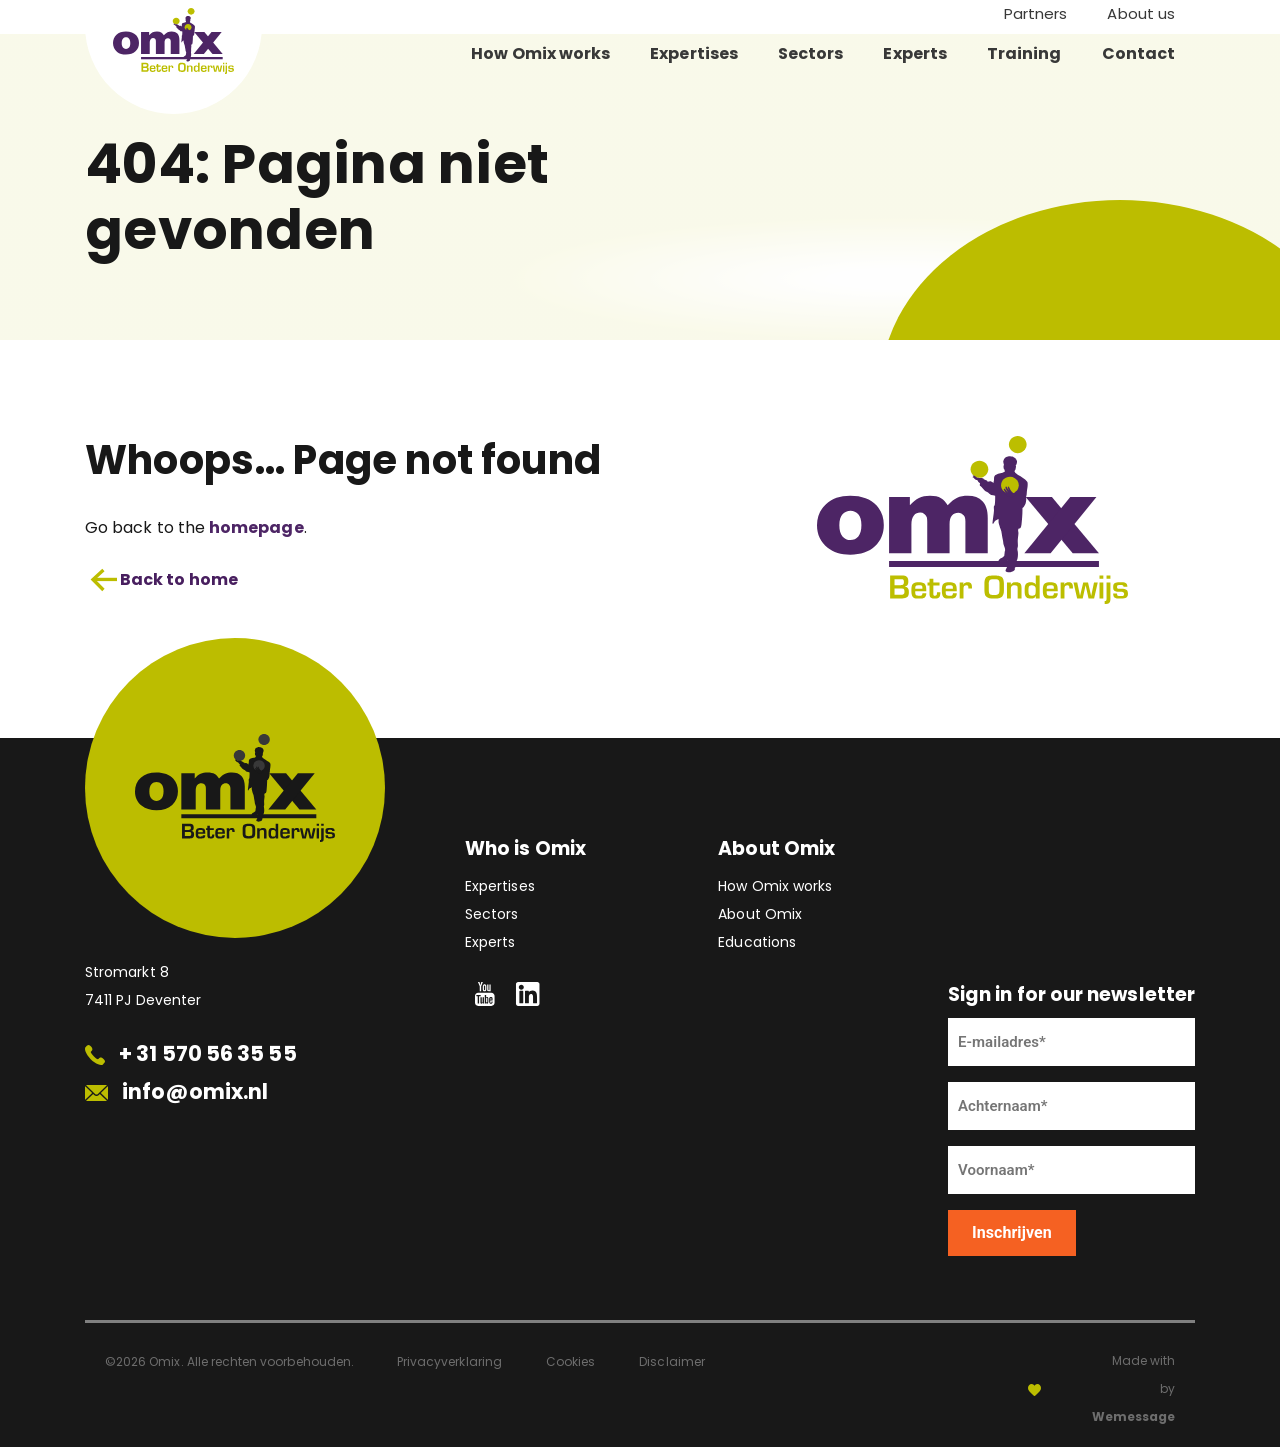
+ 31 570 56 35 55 (191, 1053)
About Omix (760, 914)
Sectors (811, 53)
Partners (1036, 13)
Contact (1139, 53)
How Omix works (540, 53)
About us (1141, 13)
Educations (757, 942)
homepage (256, 527)
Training (1024, 53)
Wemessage (1133, 1416)
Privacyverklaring (449, 1361)
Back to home (164, 580)
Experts (915, 53)
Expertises (694, 53)
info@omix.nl (176, 1091)
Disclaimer (672, 1361)
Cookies (570, 1361)
